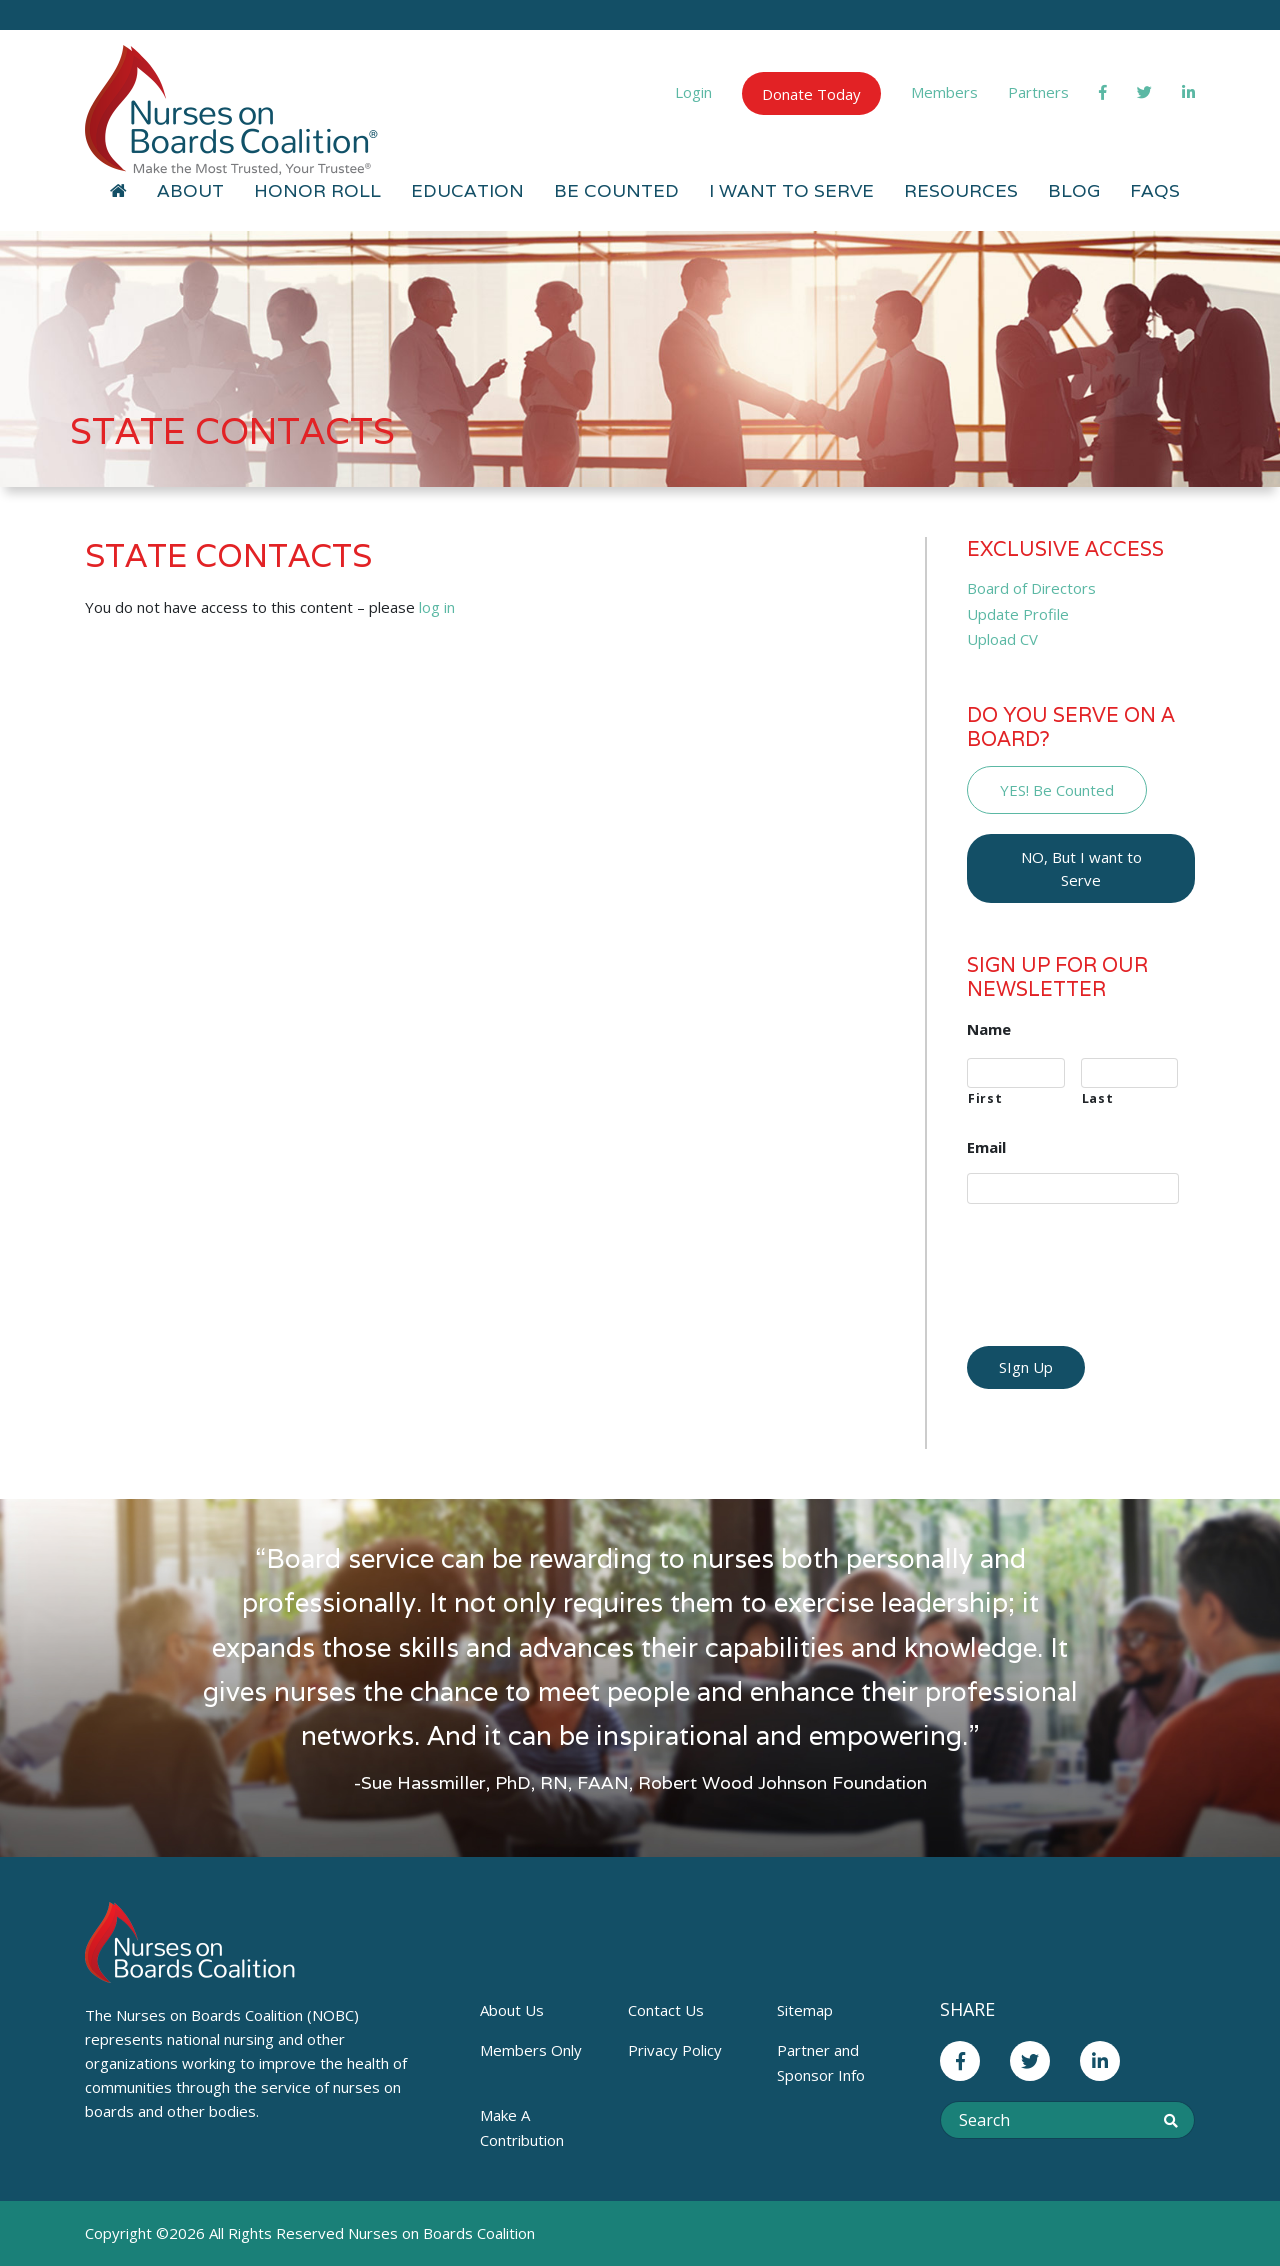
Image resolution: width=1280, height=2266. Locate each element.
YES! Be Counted (1057, 790)
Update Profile (1018, 614)
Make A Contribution (522, 2128)
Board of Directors (1031, 588)
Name (989, 1029)
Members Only (531, 2050)
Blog (1074, 190)
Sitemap (805, 2010)
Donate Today (811, 94)
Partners (1038, 92)
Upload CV (1002, 639)
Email (986, 1147)
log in (437, 607)
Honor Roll (317, 190)
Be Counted (616, 190)
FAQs (1155, 190)
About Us (512, 2010)
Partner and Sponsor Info (821, 2063)
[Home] (118, 191)
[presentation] (1119, 1259)
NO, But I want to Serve (1081, 868)
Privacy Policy (675, 2050)
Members (944, 92)
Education (467, 190)
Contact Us (666, 2010)
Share (967, 2009)
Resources (961, 190)
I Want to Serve (791, 190)
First (985, 1098)
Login (693, 92)
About (190, 190)
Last (1098, 1098)
